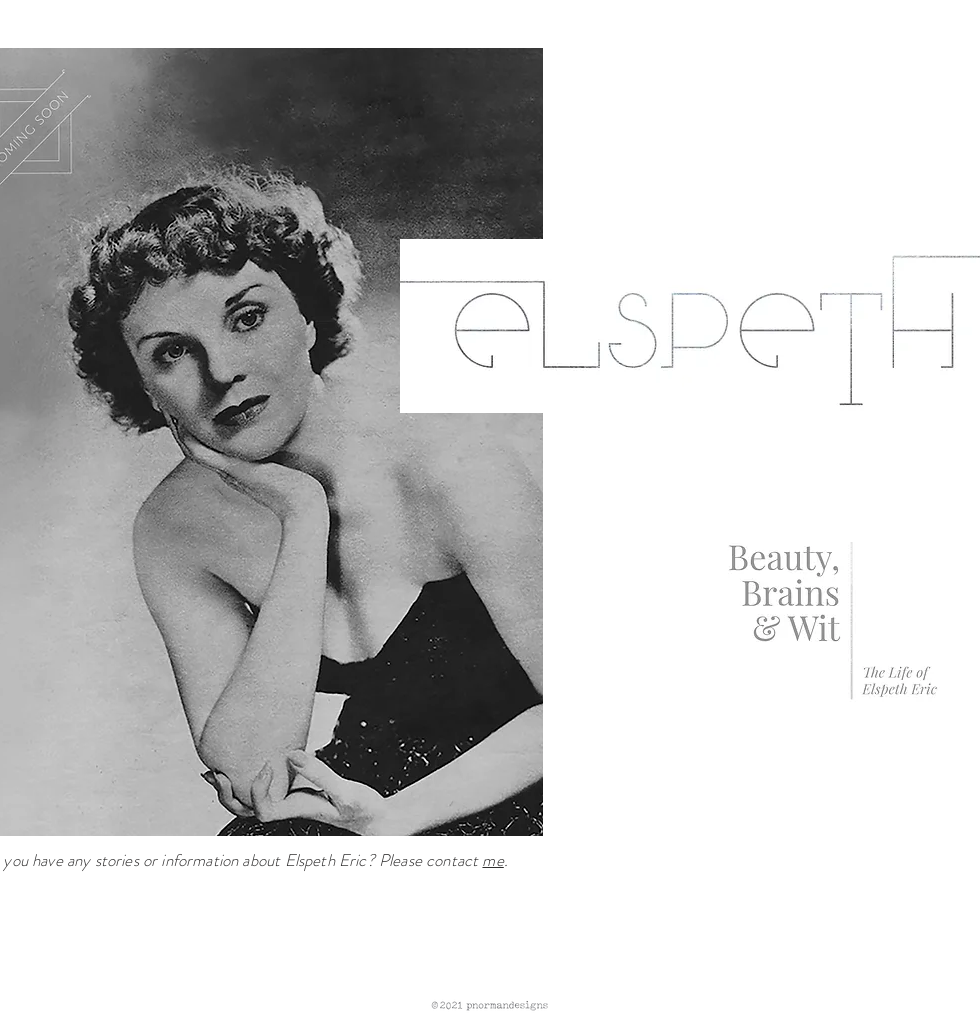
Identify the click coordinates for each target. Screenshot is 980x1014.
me (492, 860)
